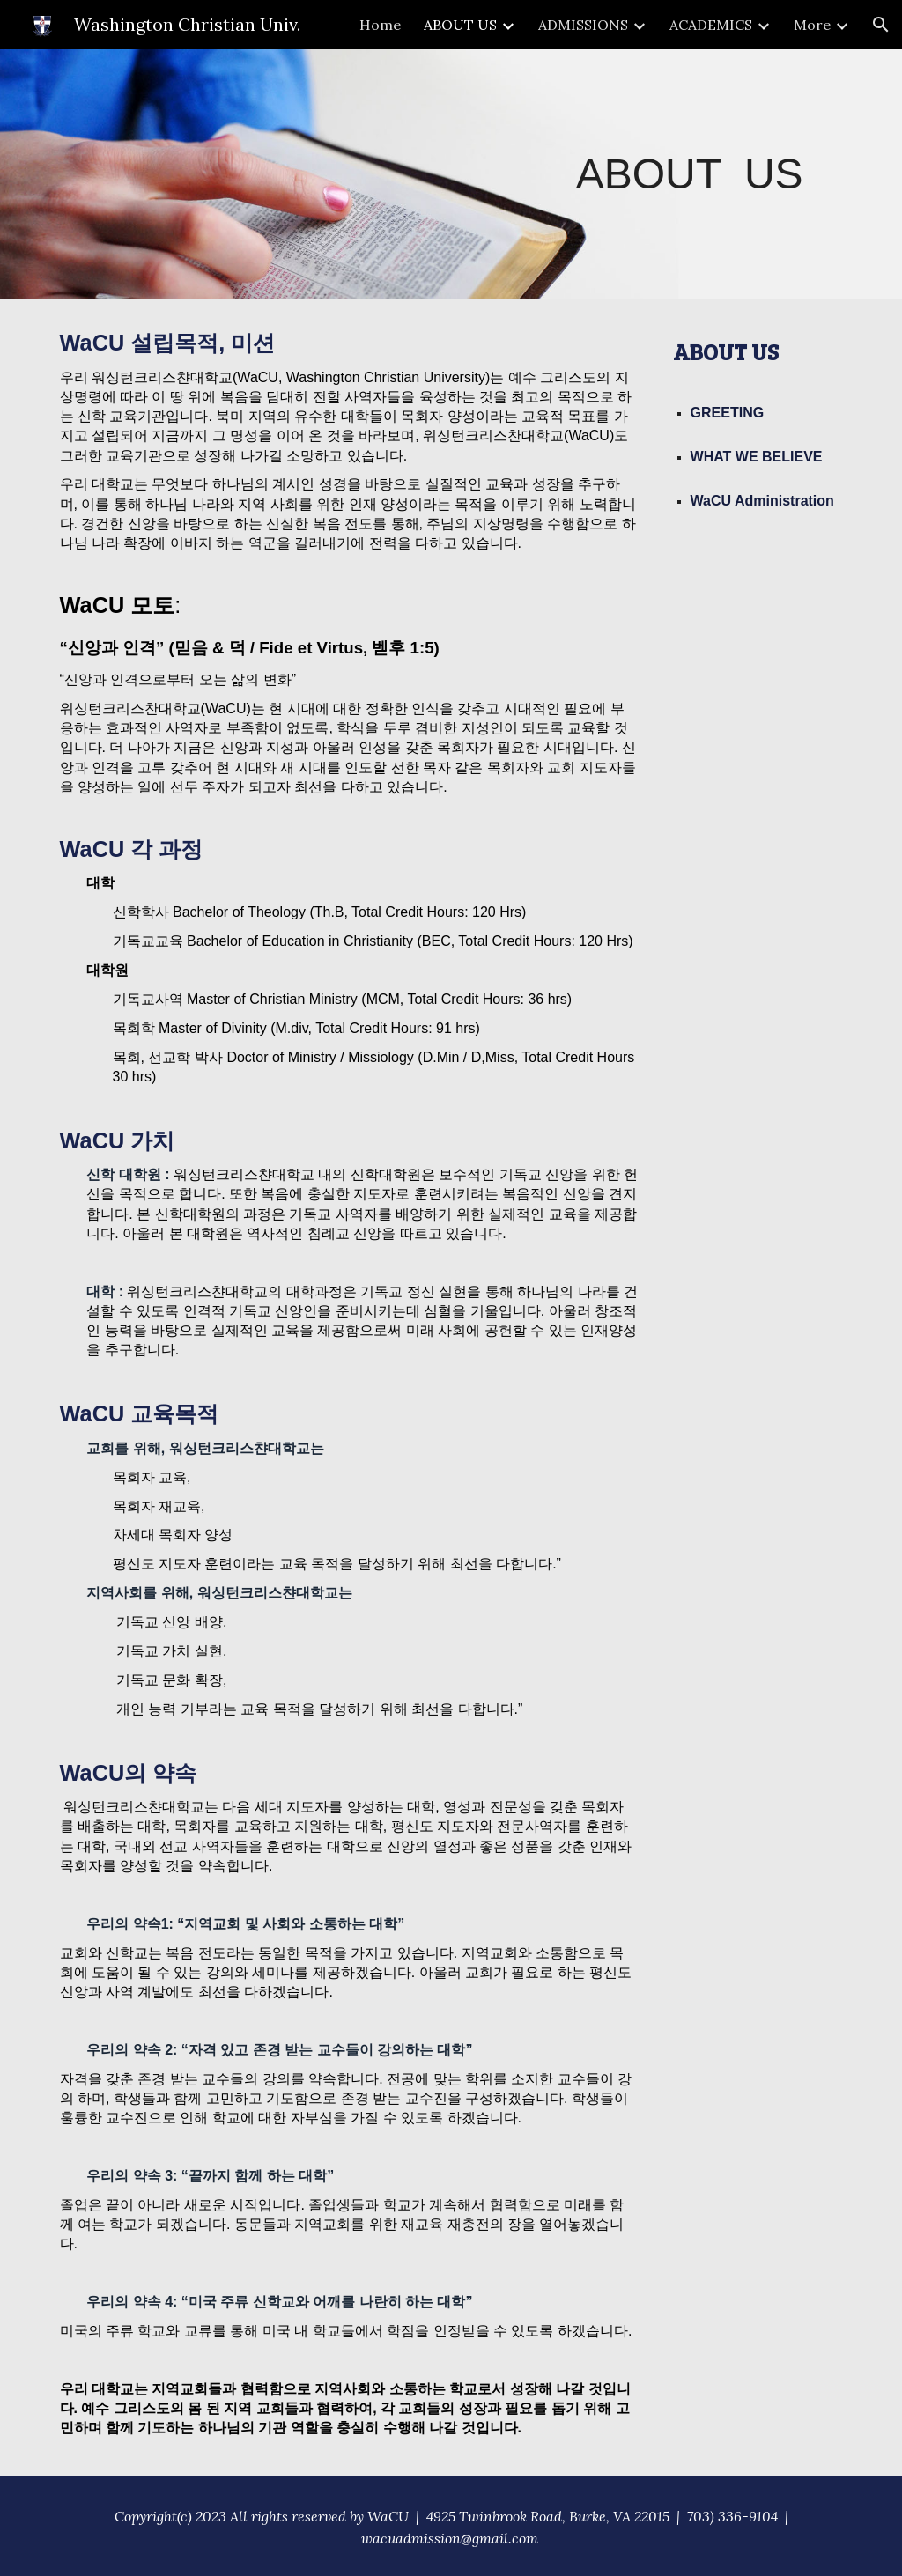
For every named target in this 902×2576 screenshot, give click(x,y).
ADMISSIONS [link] (583, 24)
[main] (689, 174)
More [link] (812, 24)
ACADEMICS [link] (710, 24)
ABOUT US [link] (460, 24)
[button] (881, 25)
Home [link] (380, 24)
